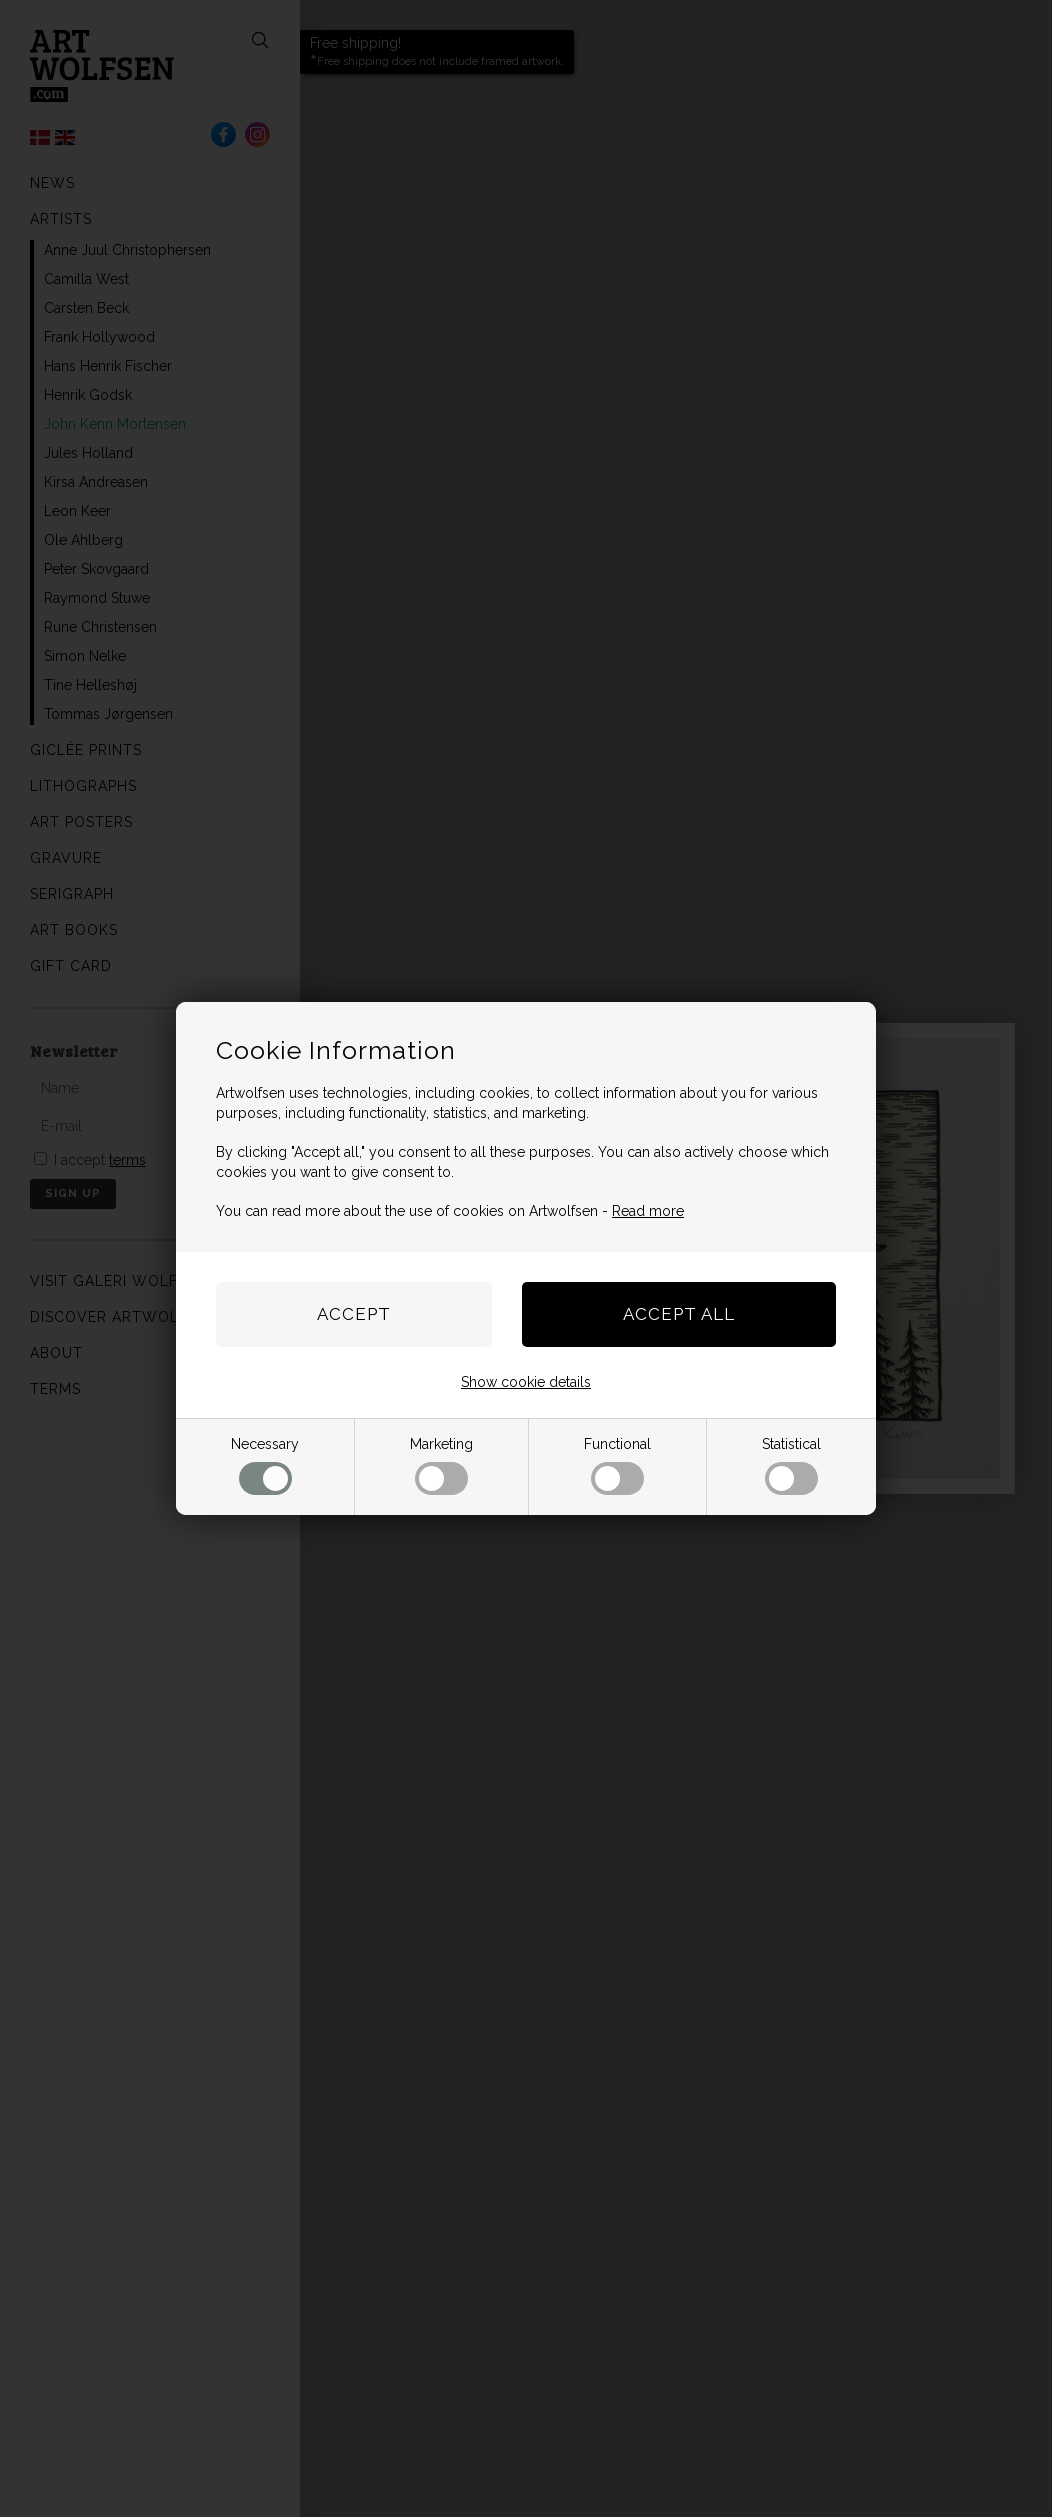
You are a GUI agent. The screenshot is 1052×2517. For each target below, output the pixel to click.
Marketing (441, 1465)
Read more (648, 1211)
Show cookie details (526, 1382)
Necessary (265, 1465)
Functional (617, 1465)
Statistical (791, 1465)
